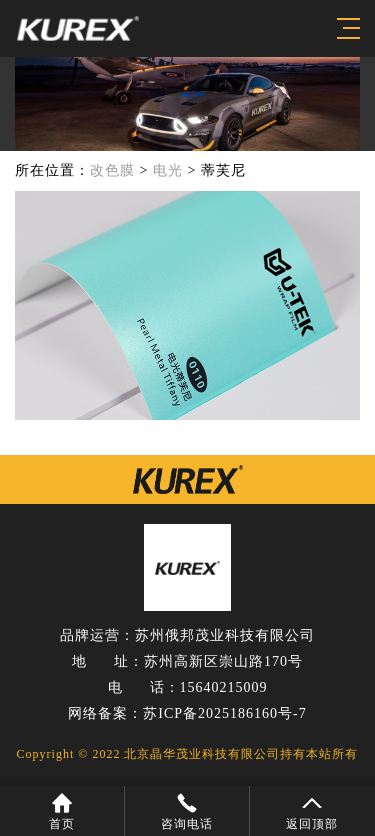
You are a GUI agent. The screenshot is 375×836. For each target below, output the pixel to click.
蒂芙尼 (223, 170)
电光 (168, 170)
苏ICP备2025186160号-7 (224, 713)
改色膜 (112, 170)
